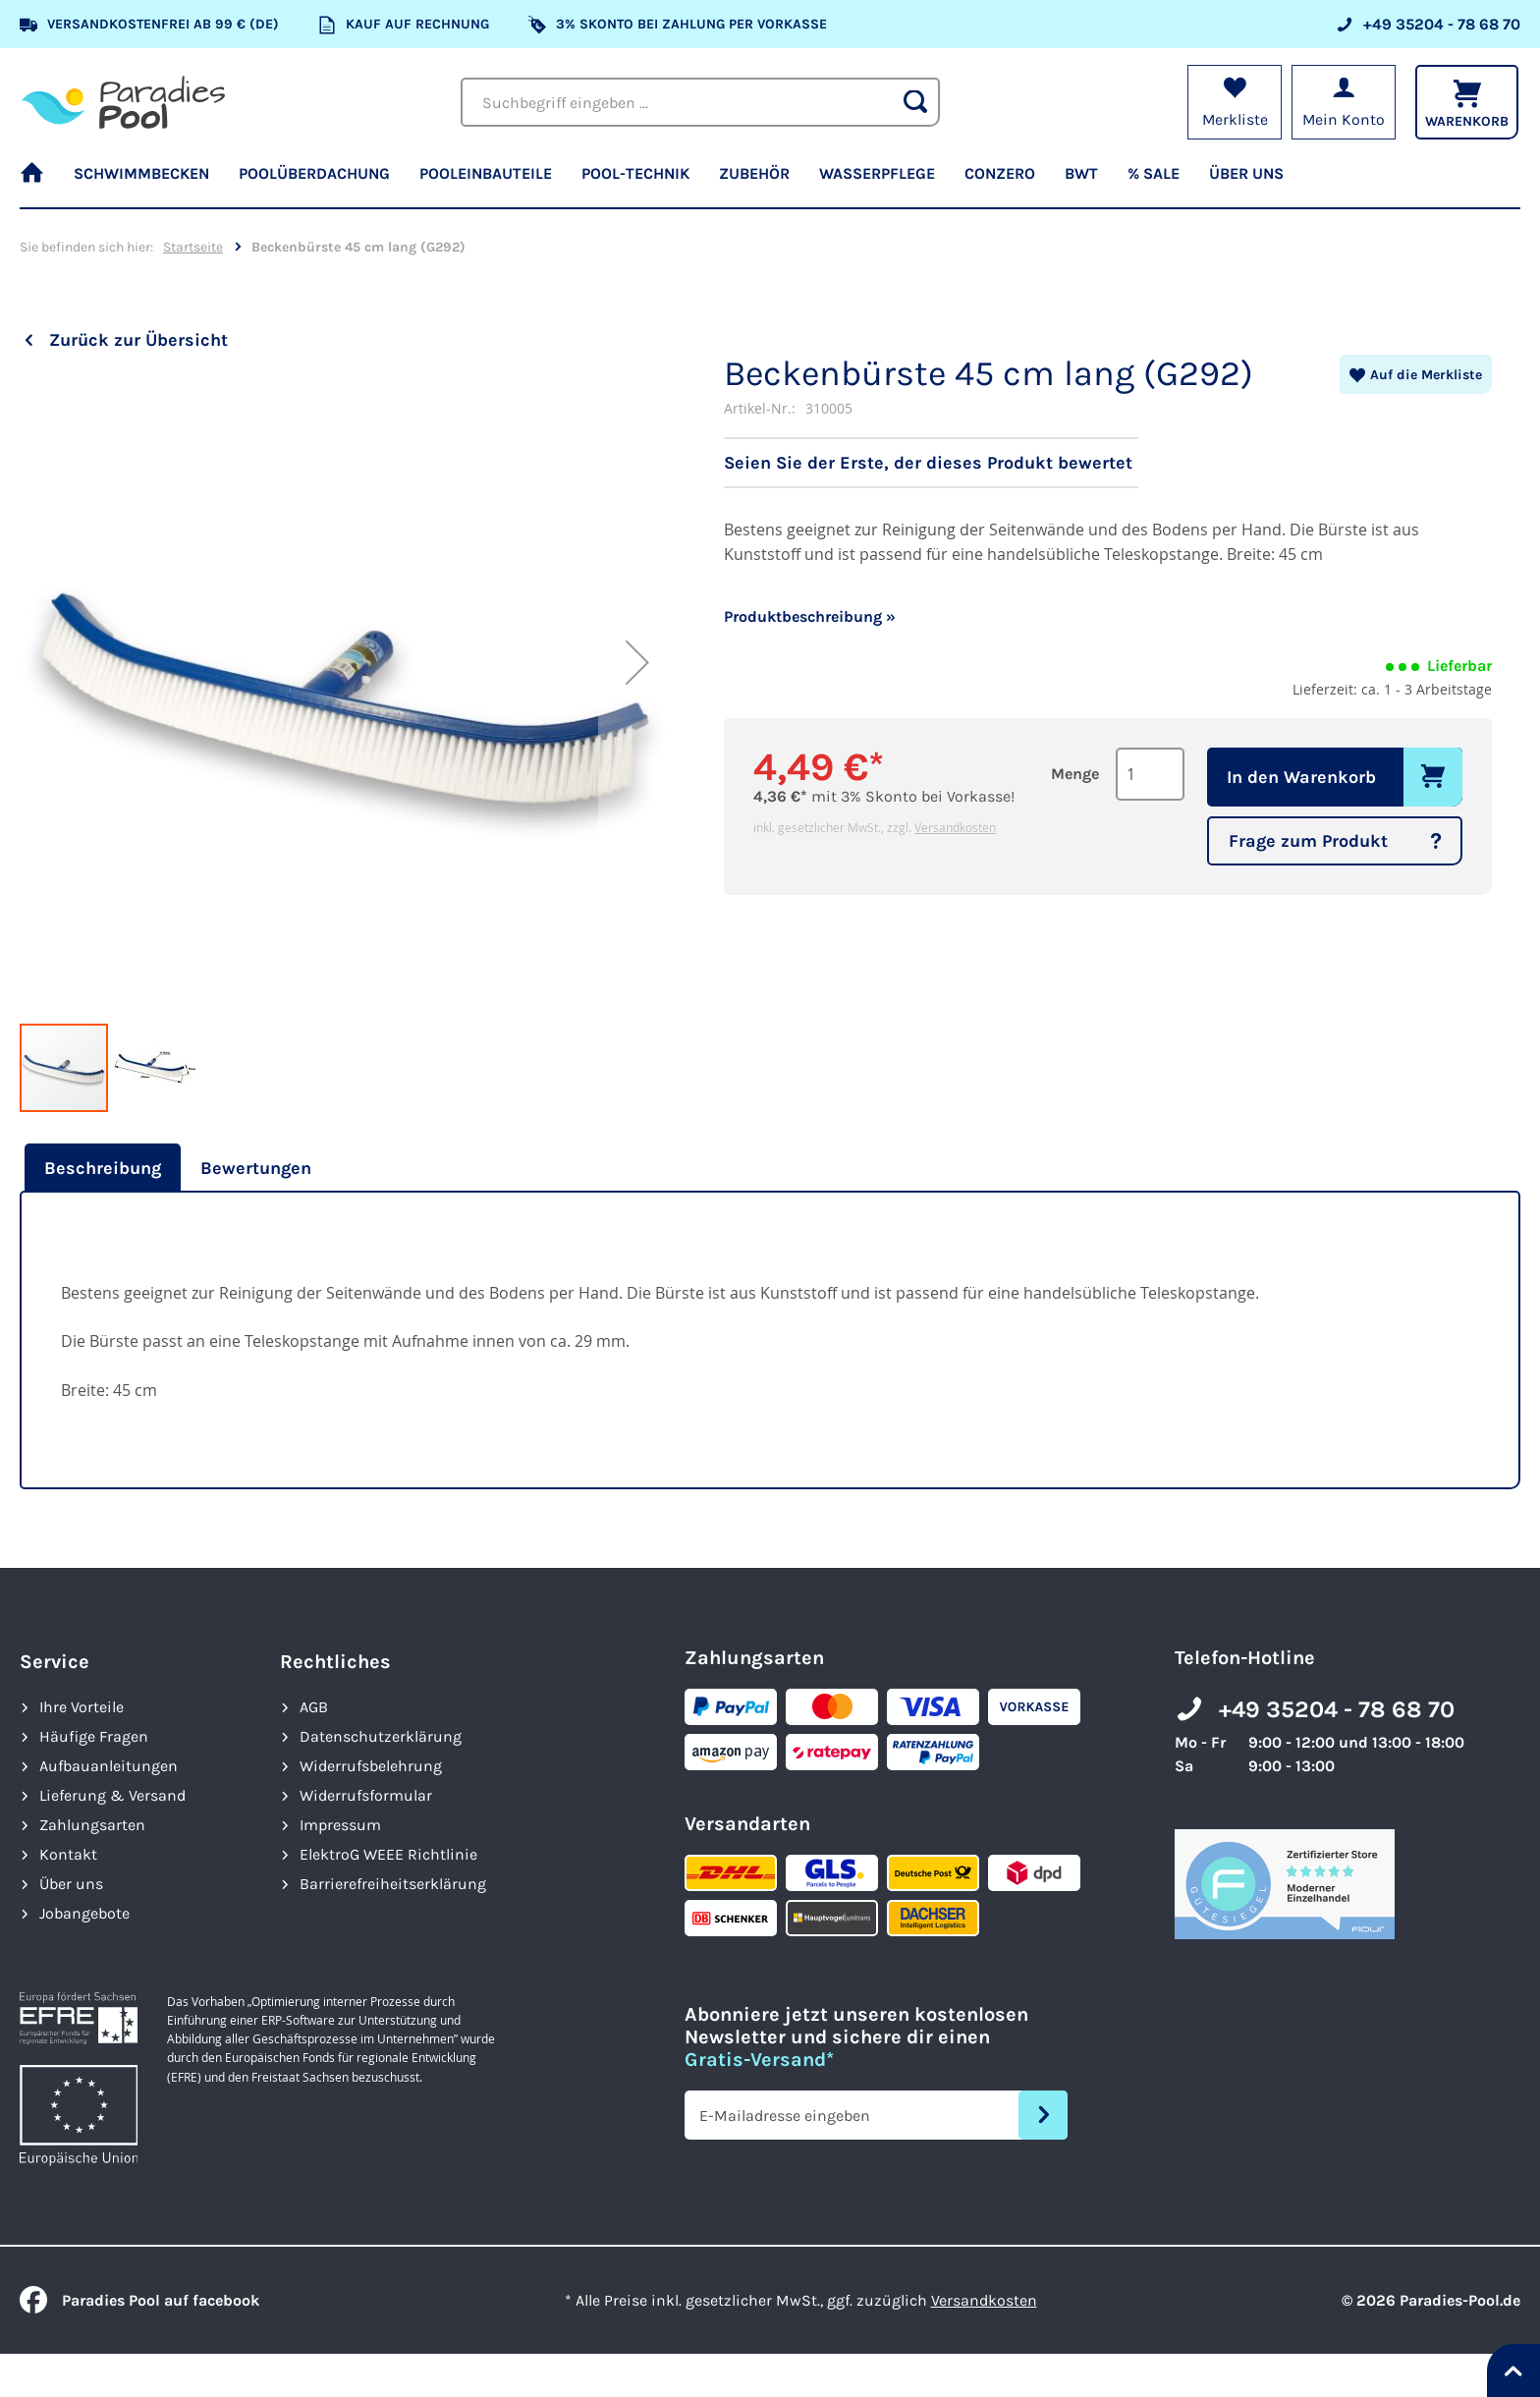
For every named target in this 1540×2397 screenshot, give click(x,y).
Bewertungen (255, 1168)
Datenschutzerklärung (381, 1736)
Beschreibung (102, 1168)
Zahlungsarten (92, 1824)
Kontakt (68, 1854)
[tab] (100, 1168)
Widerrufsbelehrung (371, 1765)
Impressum (340, 1824)
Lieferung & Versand (112, 1795)
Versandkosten (955, 827)
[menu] (770, 181)
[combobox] (700, 102)
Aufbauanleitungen (108, 1765)
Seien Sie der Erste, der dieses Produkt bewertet (928, 463)
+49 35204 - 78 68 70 (1337, 1709)
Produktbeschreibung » (810, 616)
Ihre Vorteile (81, 1707)
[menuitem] (39, 181)
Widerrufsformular (366, 1795)
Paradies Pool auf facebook (139, 2300)
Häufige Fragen (93, 1736)
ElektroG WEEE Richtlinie (388, 1854)
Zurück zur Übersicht (138, 340)
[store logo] (123, 102)
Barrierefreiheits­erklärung (393, 1883)
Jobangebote (84, 1913)
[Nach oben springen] (1513, 2370)
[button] (637, 725)
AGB (314, 1707)
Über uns (71, 1883)
